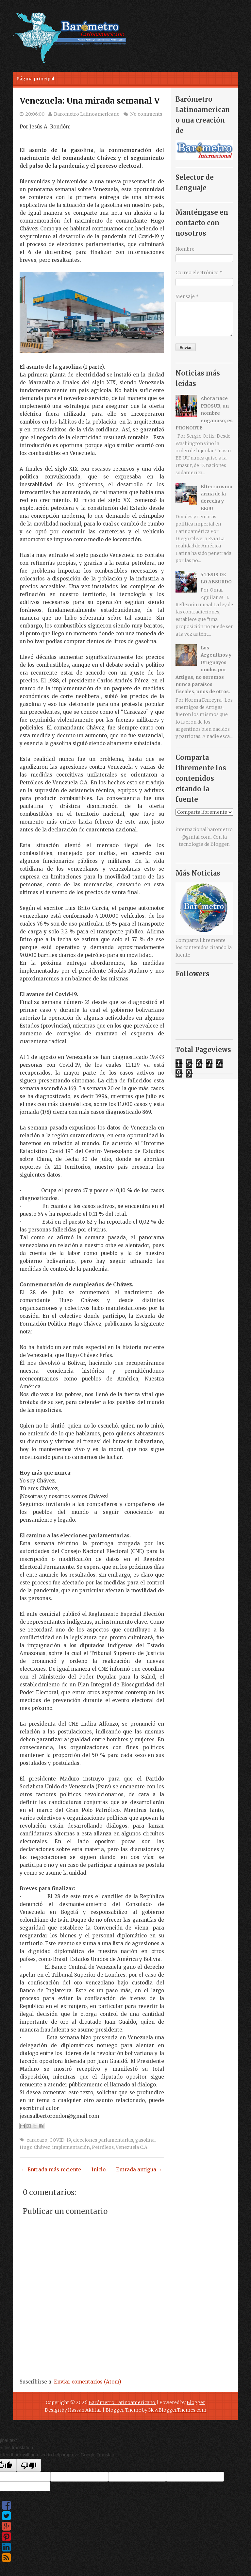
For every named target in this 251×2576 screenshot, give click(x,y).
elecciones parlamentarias (103, 2140)
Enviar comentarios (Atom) (87, 2382)
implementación (71, 2147)
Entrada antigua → (139, 2169)
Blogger (219, 844)
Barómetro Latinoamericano (122, 2402)
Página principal (35, 79)
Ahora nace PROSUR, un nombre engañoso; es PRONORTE (204, 413)
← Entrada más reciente (51, 2169)
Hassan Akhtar (84, 2410)
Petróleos (103, 2147)
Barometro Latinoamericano (87, 114)
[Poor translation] (29, 2465)
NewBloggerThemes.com (177, 2410)
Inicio (99, 2169)
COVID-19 (60, 2140)
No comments (146, 114)
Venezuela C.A (131, 2147)
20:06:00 (34, 114)
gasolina (145, 2140)
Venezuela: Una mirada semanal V (90, 100)
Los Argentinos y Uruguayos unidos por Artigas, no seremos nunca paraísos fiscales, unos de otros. (203, 669)
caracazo (36, 2140)
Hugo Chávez (35, 2147)
